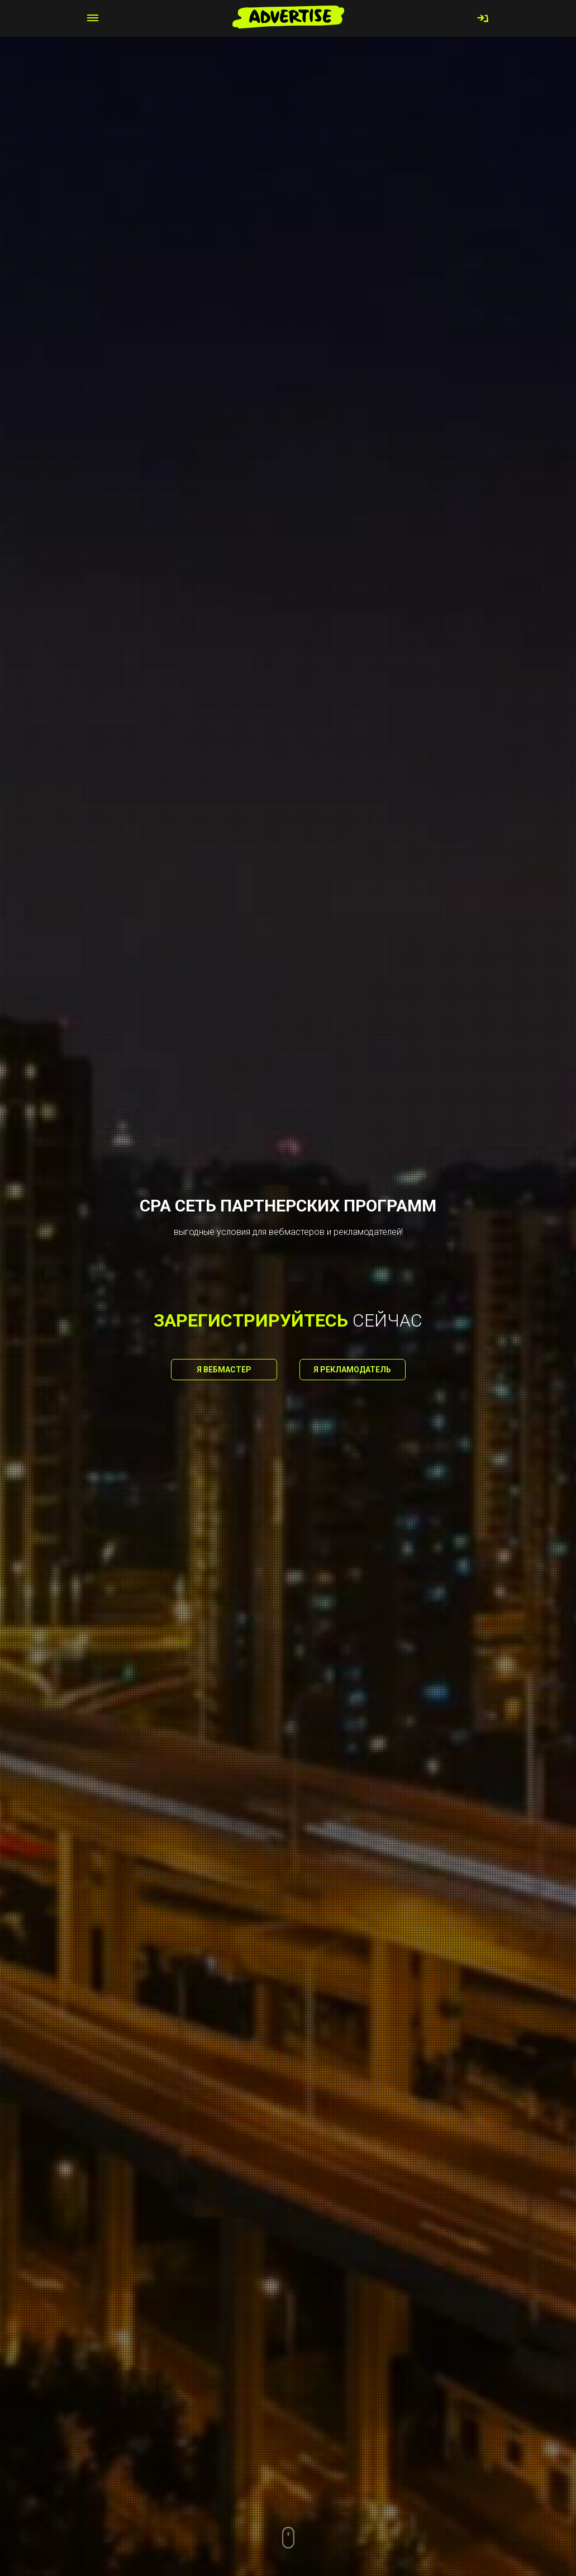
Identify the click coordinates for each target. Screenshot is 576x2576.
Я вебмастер (224, 1369)
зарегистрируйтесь (251, 1320)
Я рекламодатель (352, 1369)
